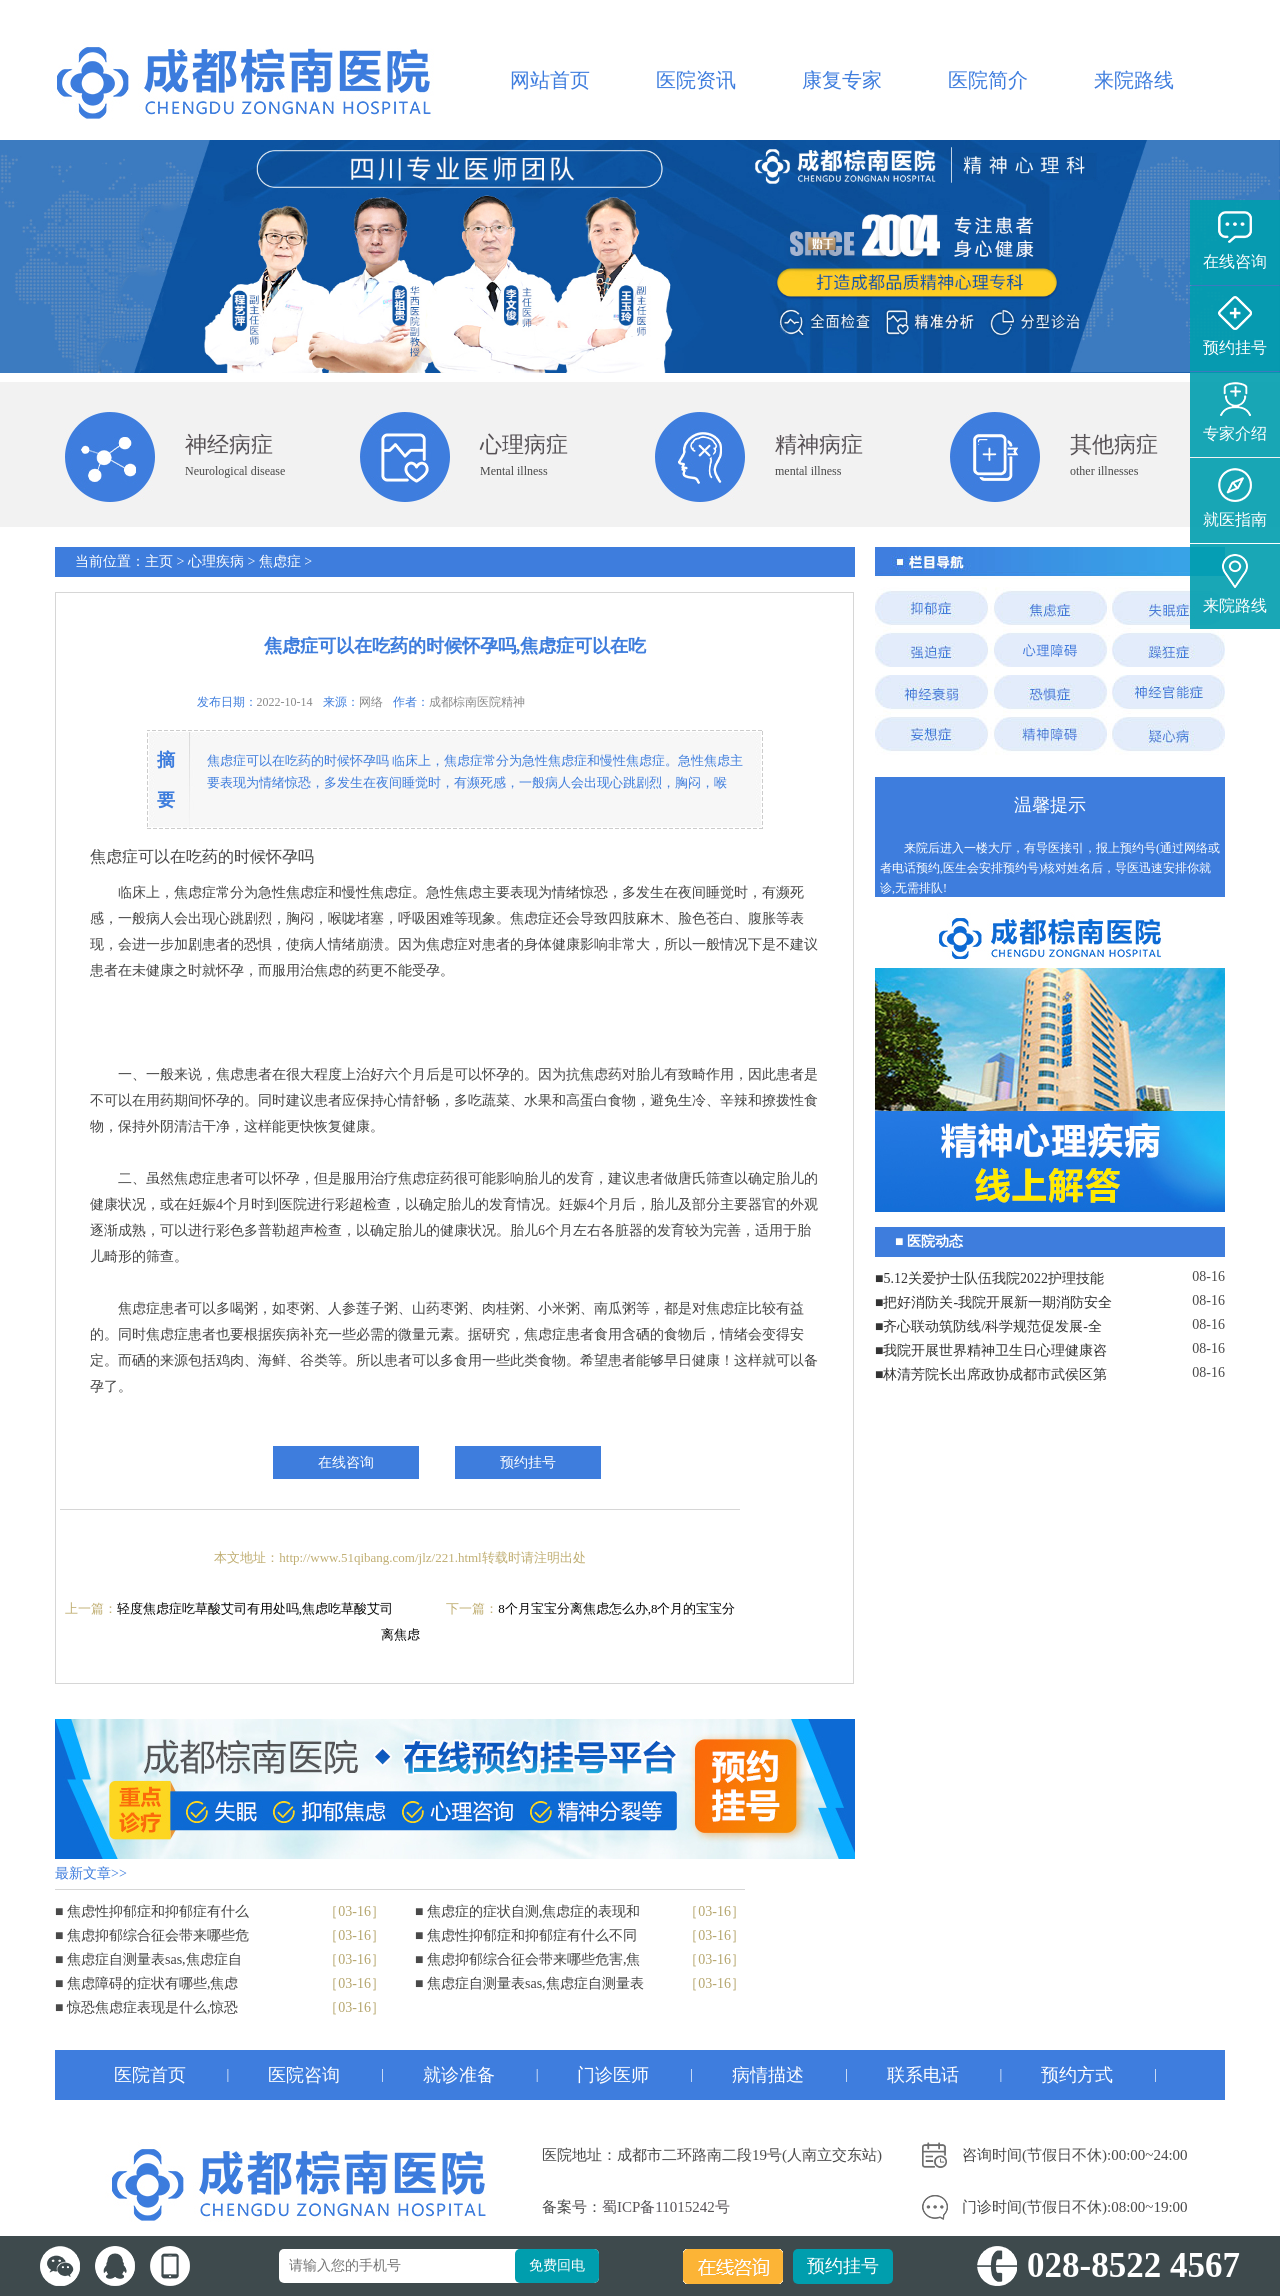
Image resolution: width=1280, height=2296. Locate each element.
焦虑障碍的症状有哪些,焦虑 (153, 1983)
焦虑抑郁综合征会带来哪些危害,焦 (534, 1959)
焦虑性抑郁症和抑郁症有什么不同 (532, 1935)
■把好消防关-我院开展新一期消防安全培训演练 (993, 1305)
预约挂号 (843, 2266)
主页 (159, 561)
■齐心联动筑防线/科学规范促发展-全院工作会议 (988, 1329)
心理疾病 (216, 561)
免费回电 (557, 2265)
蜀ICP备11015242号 (666, 2207)
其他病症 (1114, 444)
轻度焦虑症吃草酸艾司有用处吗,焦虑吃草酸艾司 (255, 1608)
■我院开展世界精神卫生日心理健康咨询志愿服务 (991, 1353)
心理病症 (524, 444)
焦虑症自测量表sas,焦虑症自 (154, 1959)
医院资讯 (696, 80)
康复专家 (842, 80)
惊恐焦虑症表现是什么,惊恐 (153, 2007)
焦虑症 (280, 561)
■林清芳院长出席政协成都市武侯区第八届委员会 (991, 1377)
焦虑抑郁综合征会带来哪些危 (158, 1935)
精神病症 (819, 444)
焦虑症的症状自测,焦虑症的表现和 (534, 1911)
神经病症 (229, 444)
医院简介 (988, 80)
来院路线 (1134, 80)
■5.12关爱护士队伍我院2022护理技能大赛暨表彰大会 (989, 1281)
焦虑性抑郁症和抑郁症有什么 (158, 1911)
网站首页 (550, 80)
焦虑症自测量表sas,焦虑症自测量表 (535, 1983)
